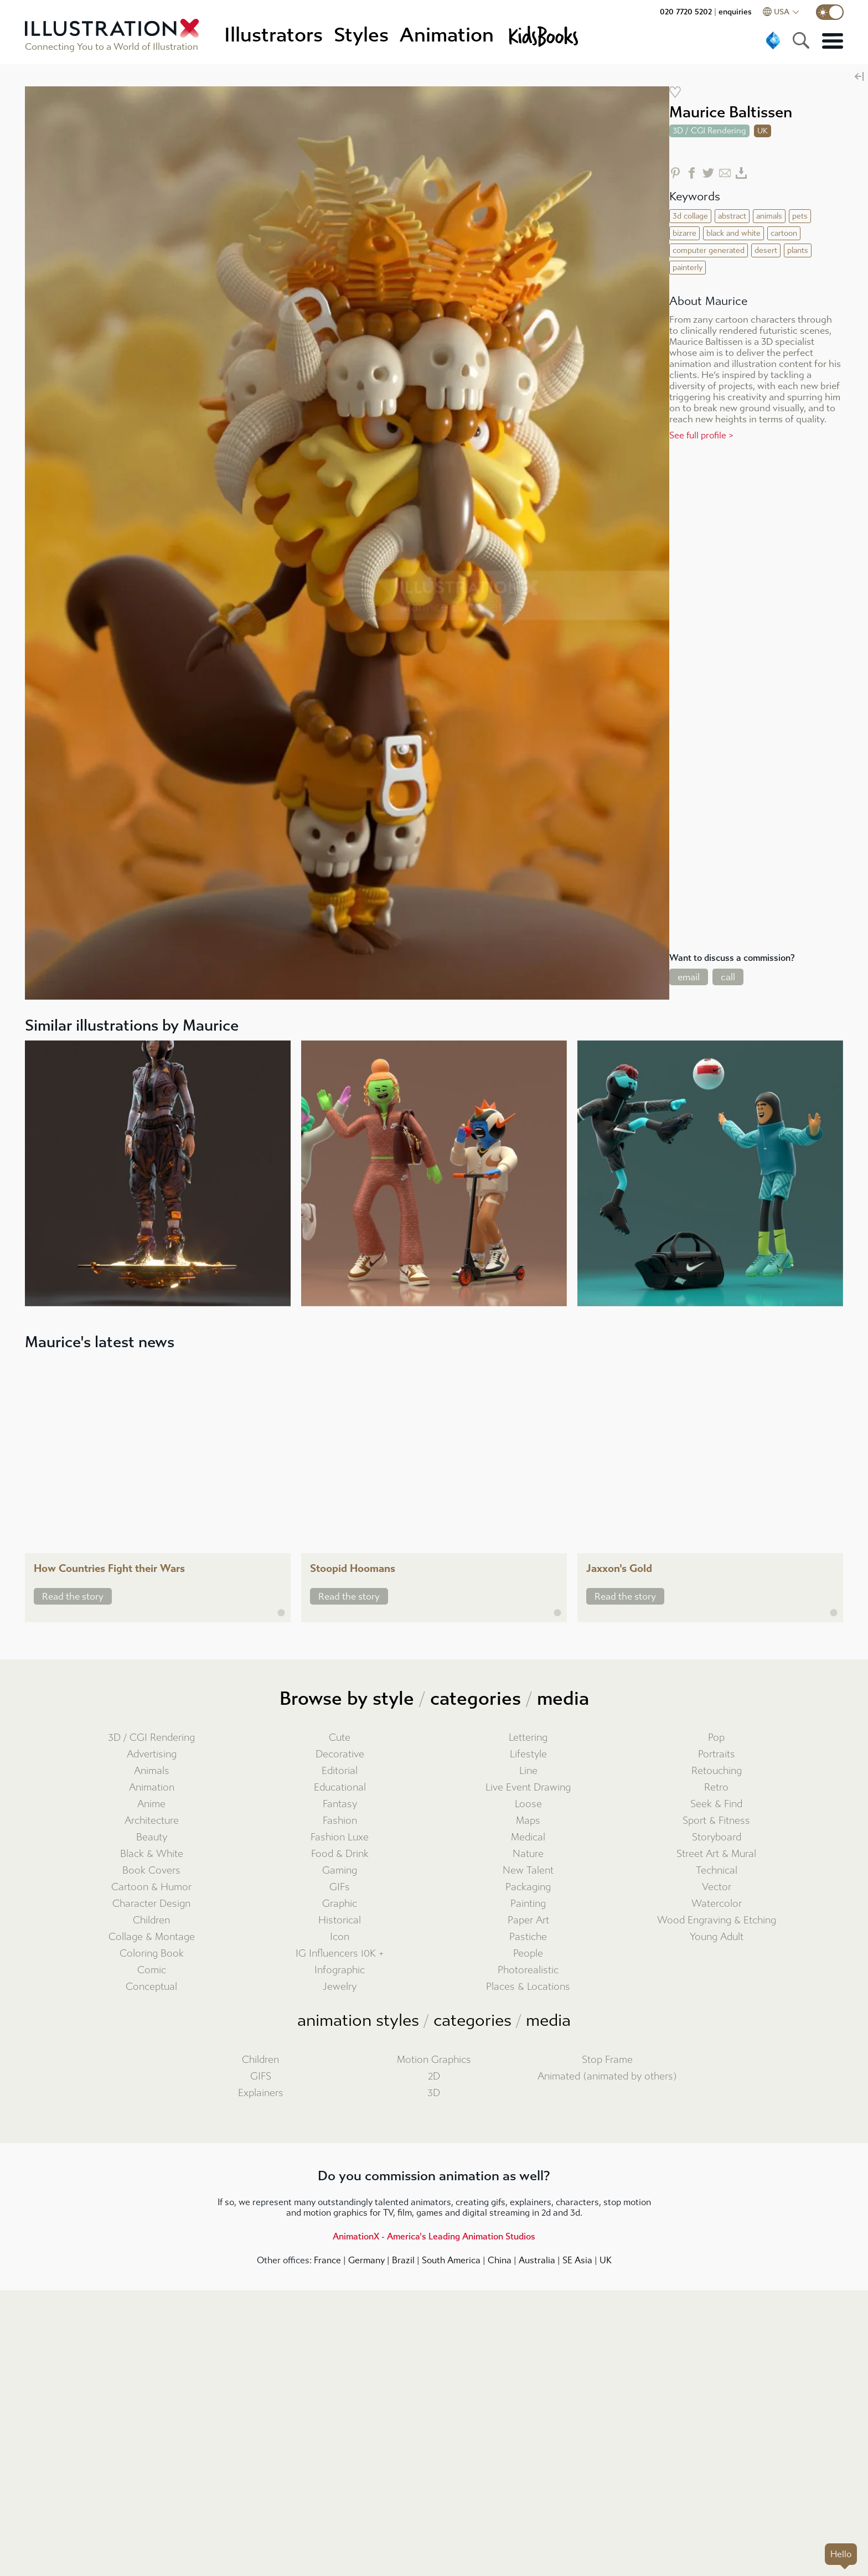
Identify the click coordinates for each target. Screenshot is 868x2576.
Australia (537, 2260)
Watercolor (716, 1904)
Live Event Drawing (528, 1787)
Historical (339, 1920)
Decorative (340, 1754)
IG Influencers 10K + (340, 1953)
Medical (528, 1837)
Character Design (151, 1904)
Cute (339, 1738)
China (500, 2260)
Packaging (528, 1887)
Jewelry (339, 1987)
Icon (339, 1937)
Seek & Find (716, 1804)
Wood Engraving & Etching (716, 1920)
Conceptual (151, 1987)
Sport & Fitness (716, 1821)
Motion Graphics (434, 2060)
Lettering (528, 1738)
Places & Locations (528, 1987)
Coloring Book (152, 1953)
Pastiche (528, 1937)
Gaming (339, 1870)
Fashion (340, 1821)
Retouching (716, 1771)
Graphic (339, 1904)
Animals (151, 1771)
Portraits (716, 1754)
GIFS (260, 2076)
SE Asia (577, 2260)
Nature (528, 1854)
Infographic (339, 1970)
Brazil (403, 2260)
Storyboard (716, 1837)
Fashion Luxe (340, 1837)
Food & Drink (340, 1854)
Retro (716, 1787)
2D (434, 2076)
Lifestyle (528, 1754)
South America (451, 2260)
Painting (528, 1904)
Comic (151, 1970)
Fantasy (340, 1804)
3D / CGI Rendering (151, 1738)
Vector (716, 1887)
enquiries (735, 12)
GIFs (339, 1887)
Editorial (340, 1771)
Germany (366, 2260)
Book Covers (151, 1870)
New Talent (528, 1870)
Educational (340, 1787)
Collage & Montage (151, 1937)
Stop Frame (607, 2060)
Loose (528, 1804)
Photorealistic (528, 1970)
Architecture (152, 1821)
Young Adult (716, 1937)
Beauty (151, 1837)
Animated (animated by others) (607, 2076)
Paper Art (528, 1920)
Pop (716, 1738)
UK (606, 2260)
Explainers (260, 2093)
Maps (528, 1821)
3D (433, 2093)
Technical (716, 1870)
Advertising (152, 1754)
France (327, 2260)
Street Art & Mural (716, 1854)
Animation (151, 1787)
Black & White (151, 1854)
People (528, 1953)
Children (151, 1920)
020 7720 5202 (686, 12)
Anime (151, 1804)
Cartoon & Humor (151, 1887)
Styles (361, 35)
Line (528, 1771)
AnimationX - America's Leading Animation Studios (434, 2236)
